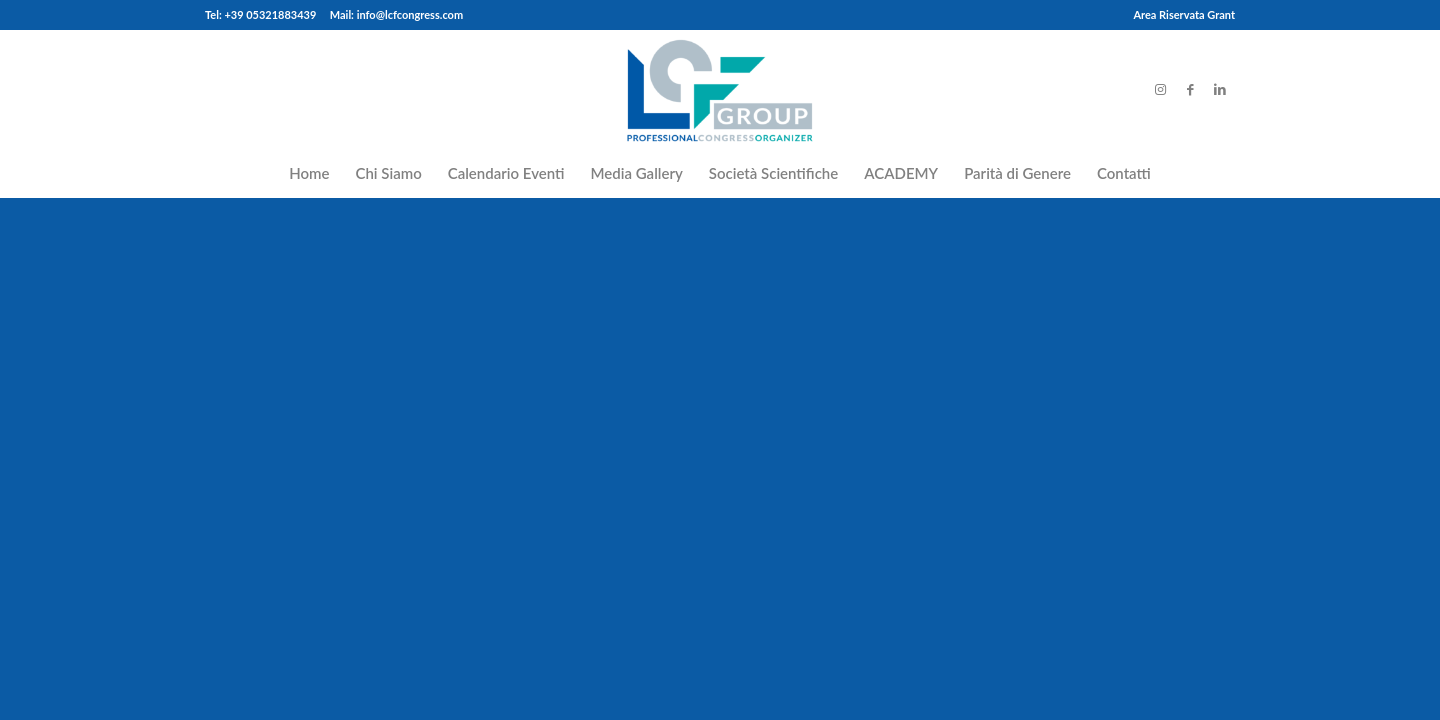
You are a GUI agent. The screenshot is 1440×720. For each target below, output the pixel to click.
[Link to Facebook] (1190, 89)
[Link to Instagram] (1160, 89)
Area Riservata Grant (1184, 14)
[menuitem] (1179, 15)
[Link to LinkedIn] (1220, 89)
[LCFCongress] (719, 89)
